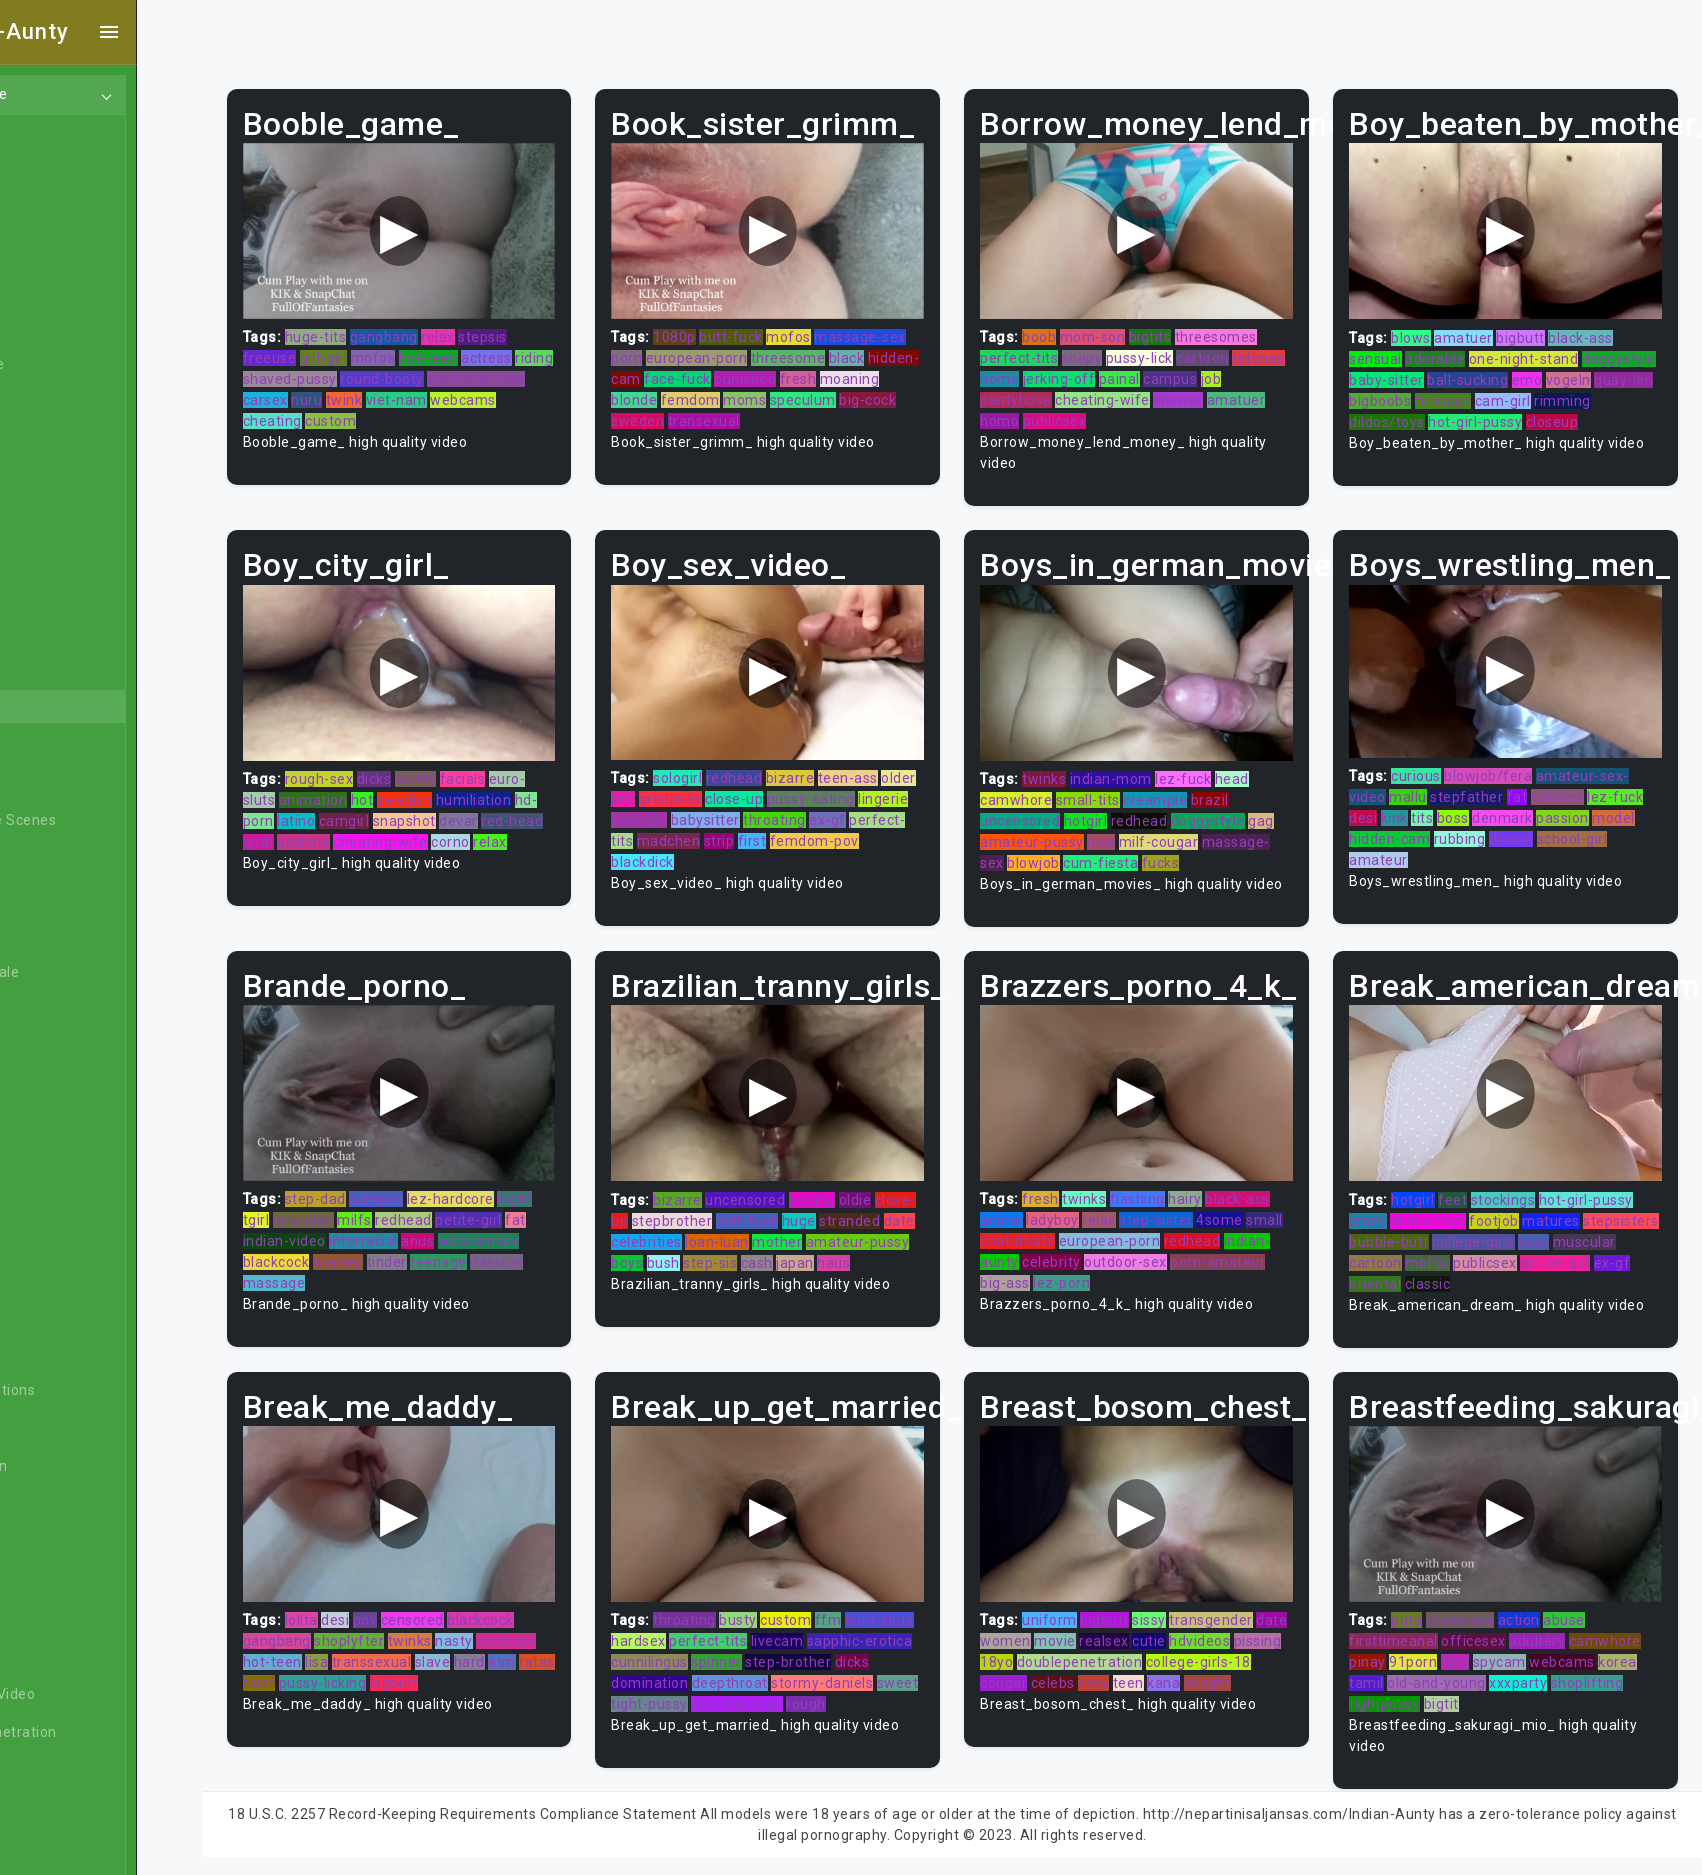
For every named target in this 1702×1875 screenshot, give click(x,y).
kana (1247, 1672)
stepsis (540, 329)
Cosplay (64, 1504)
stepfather (1481, 781)
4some (1248, 1217)
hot (419, 783)
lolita (358, 1609)
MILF (53, 174)
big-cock (683, 413)
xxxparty (1533, 1672)
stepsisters (1402, 1238)
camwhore (1045, 784)
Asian (56, 668)
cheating (329, 413)
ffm (871, 1609)
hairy (1214, 1196)
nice (1130, 826)
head (1261, 763)
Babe (55, 706)
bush (813, 1259)
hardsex (718, 1630)
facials (520, 762)
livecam (856, 1630)
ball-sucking (1559, 372)
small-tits (1117, 784)
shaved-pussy (389, 371)
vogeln (1386, 393)
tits (1437, 802)
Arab (54, 630)
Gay (50, 516)
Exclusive (68, 1808)
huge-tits (373, 329)
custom (388, 413)
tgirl (313, 1217)
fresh (893, 371)
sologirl (721, 762)
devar (516, 804)
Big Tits (63, 934)
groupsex (751, 783)
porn (670, 350)
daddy (473, 762)
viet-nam (488, 392)
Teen (54, 136)
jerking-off (1144, 371)
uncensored (1049, 805)
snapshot (461, 804)
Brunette (67, 1200)
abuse (1579, 1609)
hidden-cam (695, 371)
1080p (718, 329)
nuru (398, 392)
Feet (52, 1846)
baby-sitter (1478, 372)
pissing (1033, 1651)
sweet (728, 1693)
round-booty (481, 371)
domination (731, 1672)
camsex (1571, 781)
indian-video (341, 1238)
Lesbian (63, 326)
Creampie (70, 1542)
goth (353, 825)
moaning (685, 392)
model (1628, 802)
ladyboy (1081, 1217)
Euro (53, 1770)
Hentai (59, 440)
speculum (909, 392)
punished (840, 371)
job (1296, 371)
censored (469, 1609)
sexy (1177, 1672)
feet (1467, 1196)
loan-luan (860, 1238)
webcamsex (536, 1238)
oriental (1454, 1280)
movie (1119, 1630)
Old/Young (73, 288)
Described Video (92, 1694)
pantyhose (1045, 392)
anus (475, 1238)
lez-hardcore (507, 1196)
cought (1032, 1693)
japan (674, 1280)
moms (851, 392)
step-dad (372, 1196)
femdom (796, 392)
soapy (1111, 350)
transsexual (429, 1651)
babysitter (802, 804)
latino (354, 804)
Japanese (71, 402)
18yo (1076, 1651)
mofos (430, 350)
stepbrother (756, 1217)
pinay (1382, 1651)
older (672, 783)
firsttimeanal (1408, 1630)
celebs (1136, 1672)
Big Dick (64, 896)
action (1533, 1609)
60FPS (59, 554)
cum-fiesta (1129, 847)
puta (1421, 1609)
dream (1525, 823)
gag (1290, 805)
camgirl (401, 804)
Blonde (61, 1010)
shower (1207, 392)
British (59, 1162)
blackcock (333, 1259)
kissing (855, 1196)
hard (526, 1651)
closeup (1626, 414)
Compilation (78, 1466)
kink (1408, 802)
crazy (1383, 1217)
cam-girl (1628, 393)
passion (1577, 802)
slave (490, 1651)
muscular (1395, 1259)
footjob (1509, 1217)
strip (818, 825)
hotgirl (1115, 805)
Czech (58, 1656)
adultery (1552, 1630)
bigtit (572, 1196)
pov (422, 1609)
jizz (705, 783)
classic (1507, 1280)
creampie (1184, 784)
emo (1619, 372)
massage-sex (904, 329)
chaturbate (1086, 1238)
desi (1378, 802)
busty (782, 1609)
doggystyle (1401, 372)
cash (907, 1259)
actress (544, 350)
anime (1030, 1217)
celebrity (1127, 1259)
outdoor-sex (1201, 1259)
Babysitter (72, 744)
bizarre (833, 762)
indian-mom (1140, 763)
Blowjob (64, 1048)
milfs (412, 1217)
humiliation (531, 783)
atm (560, 1651)
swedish (462, 783)
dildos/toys (1462, 414)
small (1027, 1238)
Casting (63, 1314)
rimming (1392, 414)
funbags (1568, 393)
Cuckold (64, 1580)
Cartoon (64, 1276)
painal (1204, 371)
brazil (1239, 784)
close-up (816, 783)
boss (1467, 802)
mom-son (1122, 329)
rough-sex (376, 762)
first (851, 825)
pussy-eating (892, 783)
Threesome (76, 364)
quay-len (1441, 393)
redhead (777, 762)
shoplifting (1601, 1672)
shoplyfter (407, 1630)
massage (331, 1280)
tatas (318, 1672)
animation (370, 783)
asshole (398, 825)
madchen (768, 825)
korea (1632, 1651)
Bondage (67, 1086)
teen (1211, 1672)
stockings (1517, 1196)
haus (712, 1280)
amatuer (1265, 392)
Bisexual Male (84, 972)
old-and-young (1451, 1672)
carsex (357, 392)
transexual (808, 413)
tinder (444, 1259)
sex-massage (878, 1693)
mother (920, 1238)
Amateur (67, 592)
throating (871, 804)
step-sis (861, 1259)
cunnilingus (744, 1651)
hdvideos (1263, 1630)
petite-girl (526, 1217)
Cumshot (68, 1618)
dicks (431, 762)
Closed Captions (92, 1390)
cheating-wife (1131, 392)
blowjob (1062, 847)
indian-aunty (1051, 1259)
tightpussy (1399, 1693)
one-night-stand (1538, 351)
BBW (53, 782)
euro (1627, 1238)
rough (675, 1714)
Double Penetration (103, 1732)
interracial (421, 1238)
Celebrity (67, 1352)
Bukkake (66, 1238)
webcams (555, 392)
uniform (1078, 1609)
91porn (1428, 1651)
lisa (374, 1651)
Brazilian (67, 1124)
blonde (741, 392)
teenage (496, 1259)
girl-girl (381, 350)
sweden (741, 413)
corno (545, 825)
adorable (1450, 351)
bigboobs (1506, 393)
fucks (1190, 847)
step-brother (883, 1651)
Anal (53, 250)
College (62, 1428)
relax (496, 329)
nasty (512, 1630)
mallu (1423, 781)
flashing (1166, 1196)
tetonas (1035, 371)
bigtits (1179, 329)
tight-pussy (790, 1693)
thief (355, 1672)
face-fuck (772, 371)
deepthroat (811, 1672)
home (1084, 371)
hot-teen (485, 350)
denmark (1517, 802)
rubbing (1474, 823)
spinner (811, 1651)
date (734, 1238)
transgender (1240, 1609)
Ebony (58, 212)
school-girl (1586, 823)
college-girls (1567, 1238)
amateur (1393, 844)
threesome (831, 350)
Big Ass (62, 858)
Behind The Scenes (102, 820)
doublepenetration (1160, 1651)
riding (319, 371)
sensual (1390, 351)
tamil (1381, 1672)
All (46, 478)
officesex (1488, 1630)
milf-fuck (831, 1217)
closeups (564, 1630)
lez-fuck (1212, 763)
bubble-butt (1483, 1238)
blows (1426, 330)
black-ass (1595, 330)
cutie (1213, 1630)
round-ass (1474, 1609)
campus (1255, 371)
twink (436, 392)
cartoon (1231, 350)
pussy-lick (1168, 350)
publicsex (1084, 413)
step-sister (1185, 1217)
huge (883, 1217)
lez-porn (1152, 1280)
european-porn (740, 350)
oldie (898, 1196)
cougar (1087, 1672)
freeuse (327, 350)
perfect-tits (1048, 350)
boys (778, 1259)
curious (1431, 760)
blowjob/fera (1503, 760)
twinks (1073, 763)
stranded (360, 1217)
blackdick (714, 846)
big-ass (1096, 1280)
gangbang (441, 329)
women (395, 1259)
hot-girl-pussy (1550, 414)
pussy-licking (419, 1672)
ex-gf (924, 804)
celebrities (789, 1238)
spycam (1513, 1651)
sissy (1178, 1609)
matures (1566, 1217)
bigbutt (1535, 330)
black (890, 350)
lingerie (680, 804)
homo (1028, 413)
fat (1531, 781)
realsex (1168, 1630)
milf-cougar (1188, 826)
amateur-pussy (1061, 826)
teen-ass (891, 762)
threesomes (1245, 329)
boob (1068, 329)
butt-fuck (775, 329)
